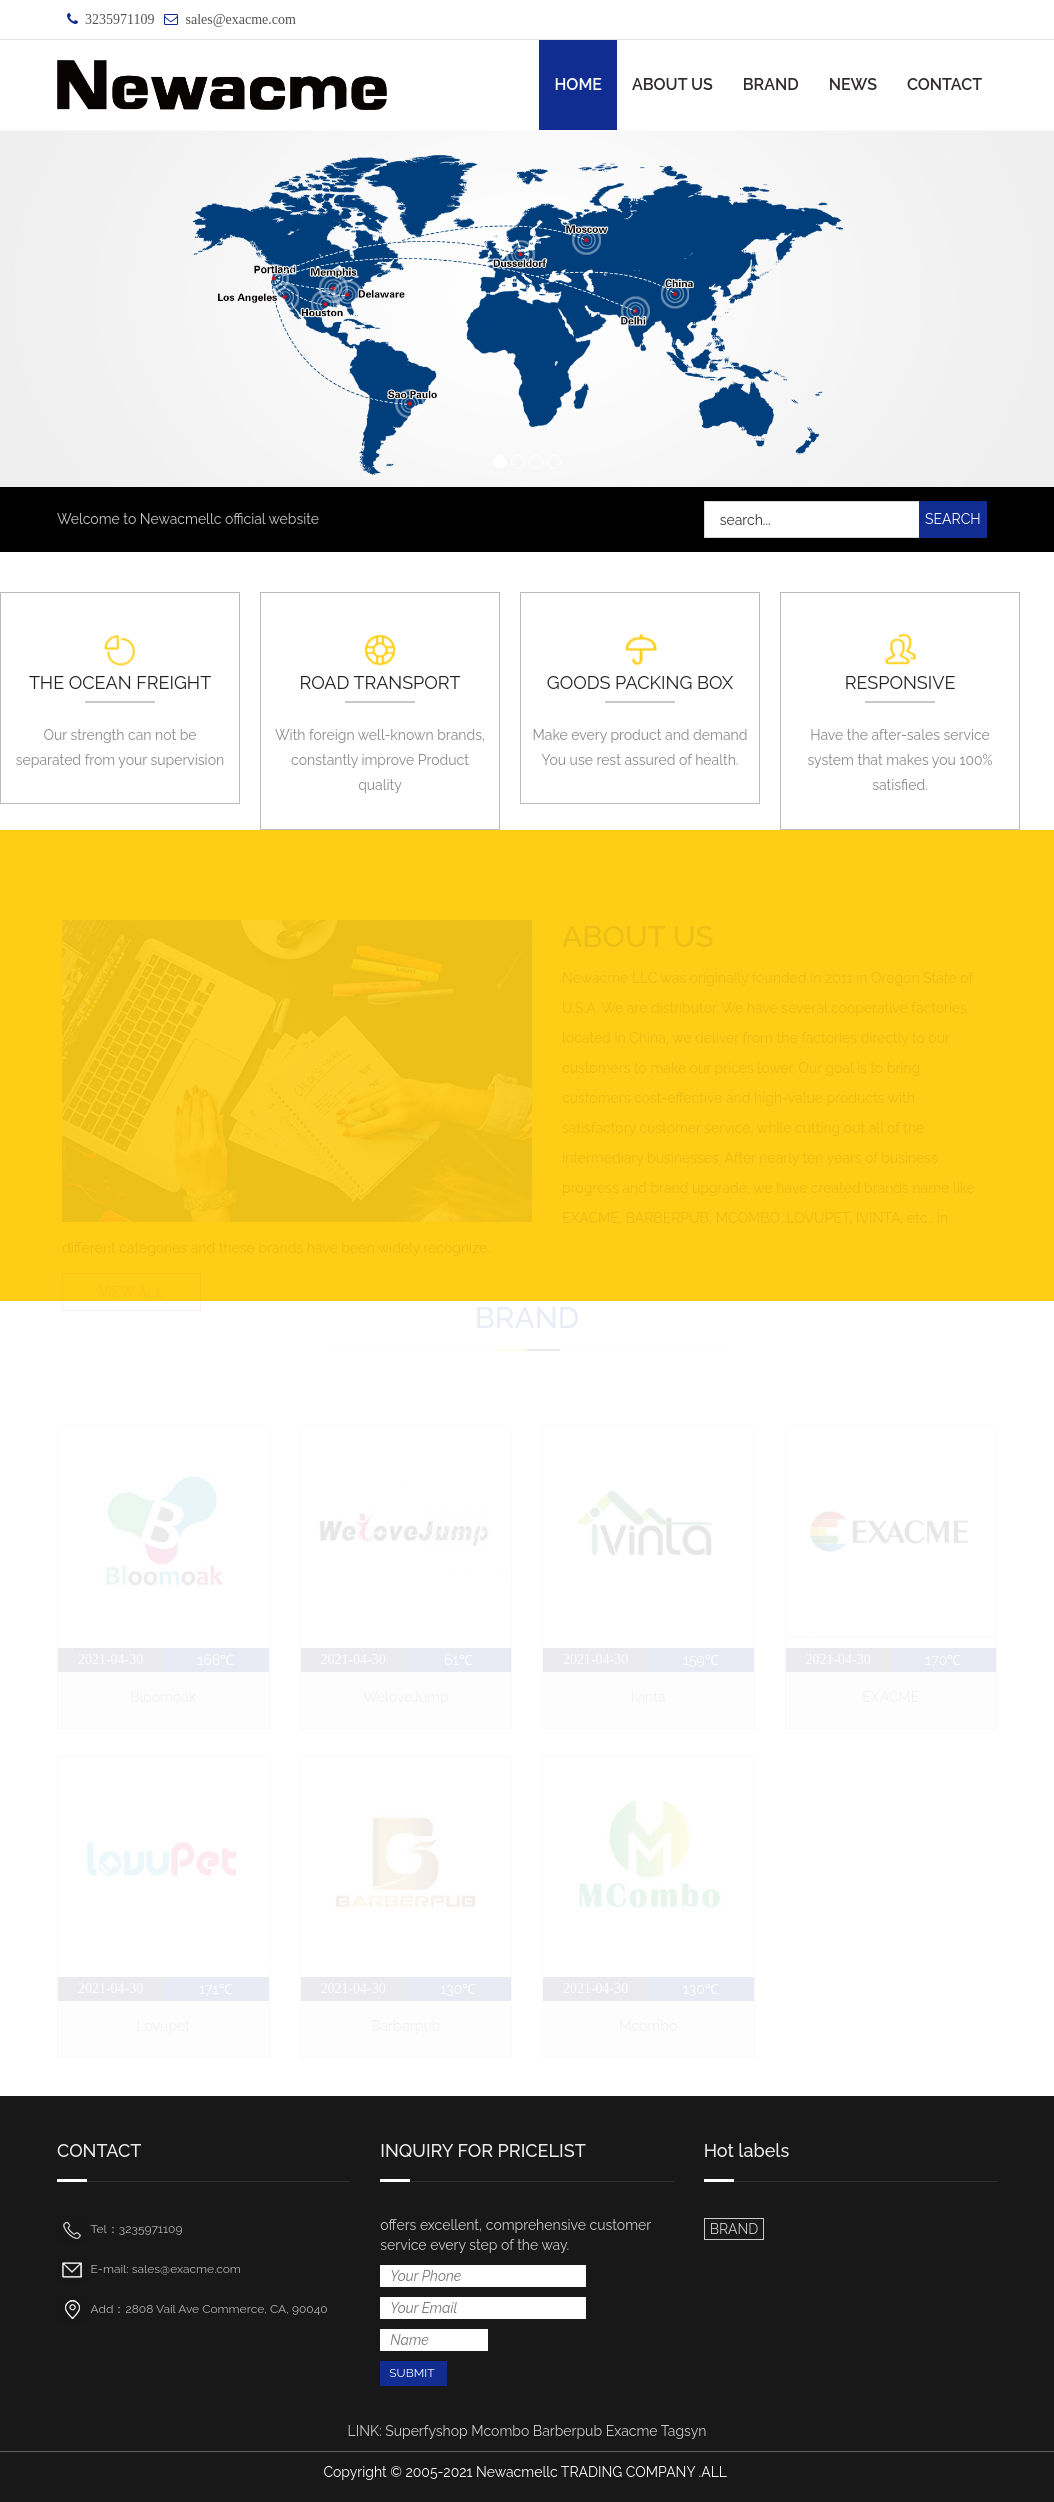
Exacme (632, 2431)
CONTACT (944, 84)
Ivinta (648, 1697)
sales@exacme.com (240, 19)
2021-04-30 (110, 1659)
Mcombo (648, 2027)
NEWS (853, 84)
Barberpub (405, 2027)
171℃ (215, 1990)
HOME (578, 84)
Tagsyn (684, 2431)
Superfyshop (426, 2431)
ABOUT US (672, 84)
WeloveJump (406, 1697)
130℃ (458, 1990)
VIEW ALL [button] (131, 1290)
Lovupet (163, 2027)
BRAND (771, 84)
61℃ (458, 1660)
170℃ (943, 1660)
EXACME (890, 1697)
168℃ (216, 1660)
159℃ (701, 1660)
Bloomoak (163, 1697)
